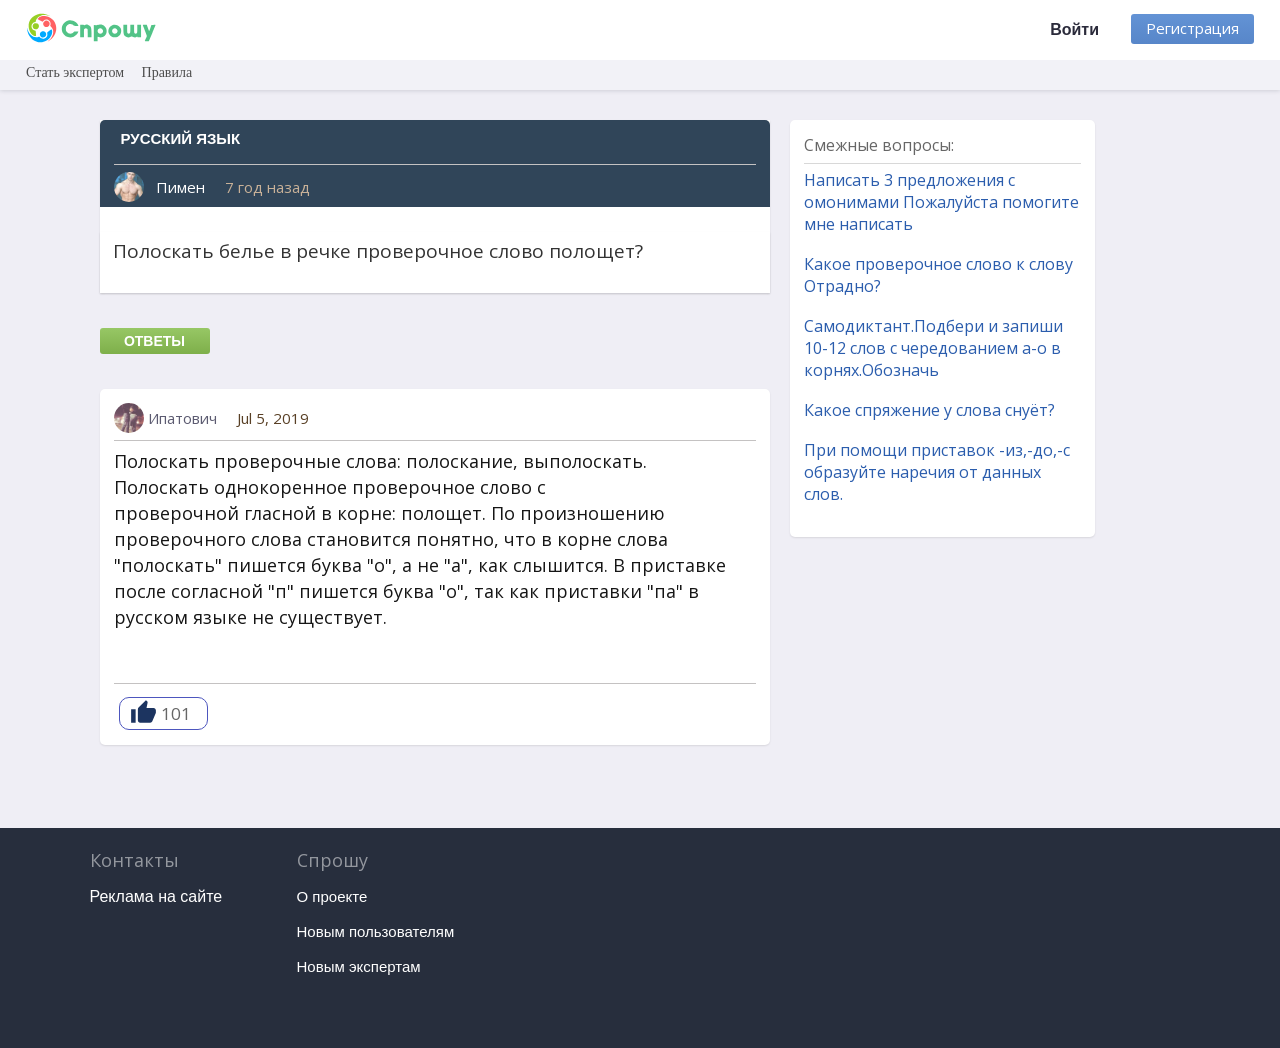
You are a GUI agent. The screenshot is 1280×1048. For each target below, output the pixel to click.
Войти (1074, 29)
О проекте (332, 896)
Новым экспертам (359, 966)
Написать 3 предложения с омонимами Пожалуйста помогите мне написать (941, 202)
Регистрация (1192, 28)
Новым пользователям (376, 931)
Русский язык (181, 138)
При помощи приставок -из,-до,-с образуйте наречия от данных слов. (937, 472)
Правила (167, 72)
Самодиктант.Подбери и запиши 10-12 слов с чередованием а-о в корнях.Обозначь (933, 348)
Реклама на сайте (156, 896)
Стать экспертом (75, 72)
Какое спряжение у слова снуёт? (929, 410)
